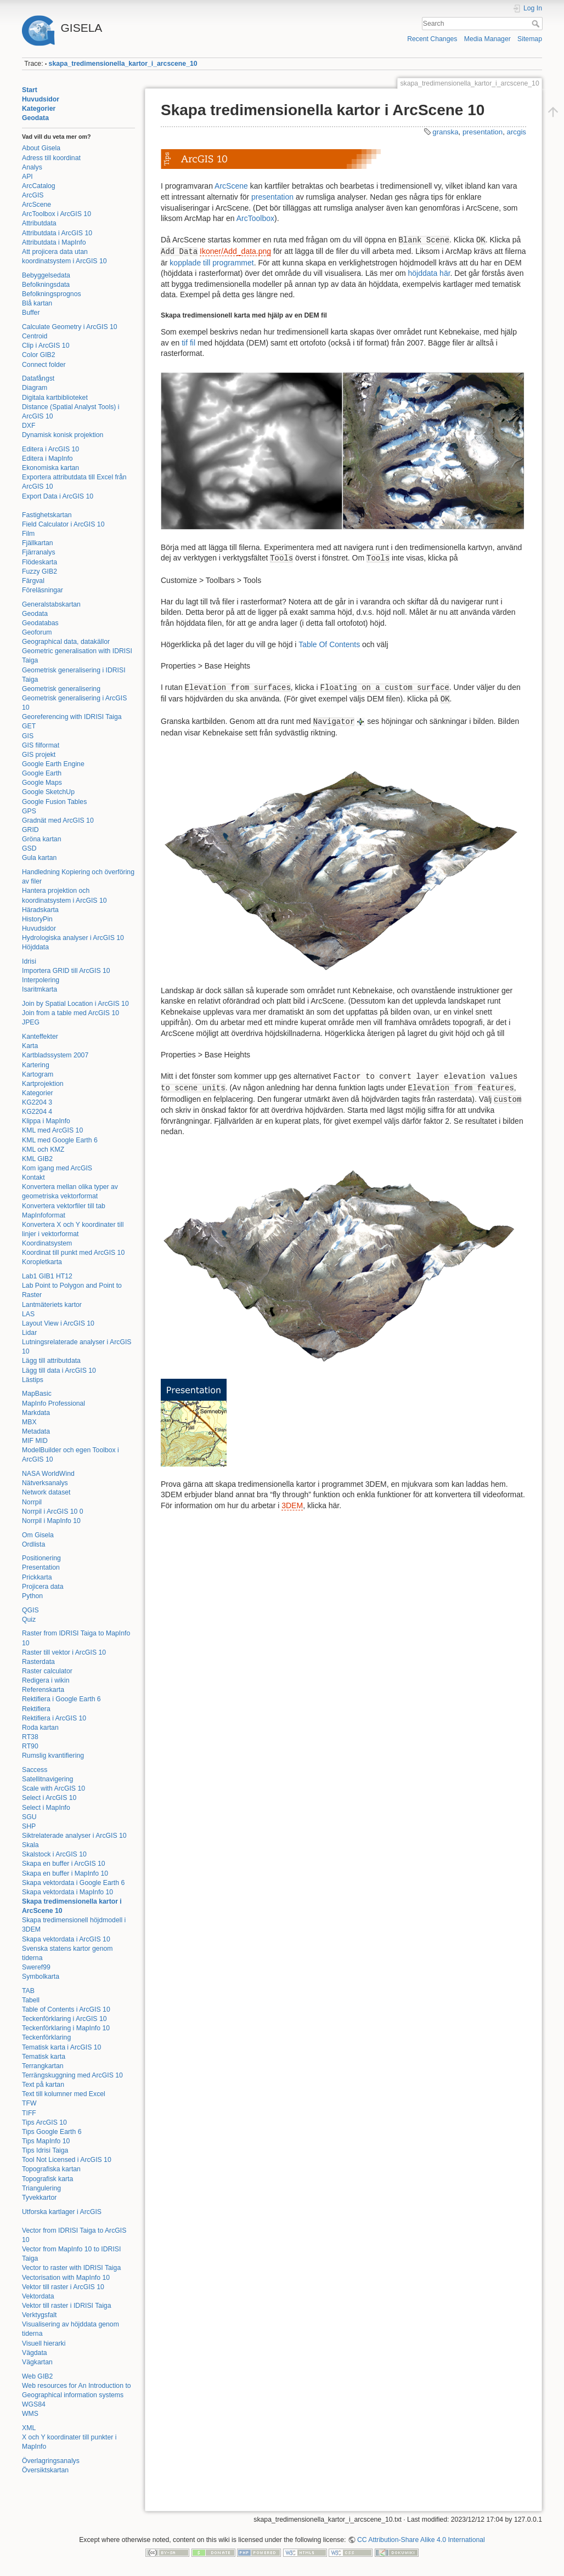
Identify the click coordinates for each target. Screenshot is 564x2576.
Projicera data (43, 1586)
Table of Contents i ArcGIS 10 (66, 2009)
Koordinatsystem (47, 1243)
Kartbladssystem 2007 (55, 1055)
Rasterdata (38, 1662)
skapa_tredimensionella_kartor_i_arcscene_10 (123, 63)
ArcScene (36, 204)
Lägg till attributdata (51, 1361)
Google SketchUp (48, 792)
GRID (30, 830)
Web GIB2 (37, 2376)
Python (32, 1596)
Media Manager (487, 39)
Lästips (32, 1380)
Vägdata (34, 2353)
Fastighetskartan (47, 515)
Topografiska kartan (51, 2169)
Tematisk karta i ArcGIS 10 (61, 2047)
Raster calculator (47, 1671)
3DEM (292, 1505)
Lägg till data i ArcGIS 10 (59, 1370)
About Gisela (41, 148)
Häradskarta (40, 910)
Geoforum (37, 632)
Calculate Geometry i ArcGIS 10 (69, 327)
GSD (29, 848)
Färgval (33, 581)
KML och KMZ (43, 1149)
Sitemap (529, 39)
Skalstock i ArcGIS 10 (54, 1854)
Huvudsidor (40, 99)
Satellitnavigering (47, 1779)
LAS (28, 1314)
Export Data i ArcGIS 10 (57, 496)
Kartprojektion (43, 1084)
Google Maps (42, 782)
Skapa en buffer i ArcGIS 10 (63, 1863)
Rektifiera (36, 1709)
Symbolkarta (40, 1976)
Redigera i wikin (45, 1680)
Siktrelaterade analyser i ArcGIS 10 (74, 1835)
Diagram (34, 388)
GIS (27, 736)
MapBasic (37, 1393)
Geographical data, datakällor (66, 642)
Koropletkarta (42, 1262)
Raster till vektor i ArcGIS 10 (64, 1652)
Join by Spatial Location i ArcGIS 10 (75, 1003)
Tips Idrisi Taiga (45, 2150)
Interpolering (40, 980)
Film (28, 533)
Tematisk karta (43, 2056)
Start (29, 90)
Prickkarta (37, 1577)
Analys (32, 167)
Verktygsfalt (39, 2315)
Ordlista (33, 1544)
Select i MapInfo (46, 1807)
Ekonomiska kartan (50, 468)
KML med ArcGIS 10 (52, 1130)
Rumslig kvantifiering (53, 1755)
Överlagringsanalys (51, 2461)
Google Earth (41, 773)
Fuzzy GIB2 (39, 571)
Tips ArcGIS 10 (44, 2122)
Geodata (35, 118)
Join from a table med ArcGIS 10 (70, 1013)
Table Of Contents (329, 644)
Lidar (29, 1333)
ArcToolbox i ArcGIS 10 (56, 214)
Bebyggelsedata (46, 275)
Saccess (34, 1770)
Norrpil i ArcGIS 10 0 (52, 1511)
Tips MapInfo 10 (46, 2141)
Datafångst (38, 378)
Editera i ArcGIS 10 (50, 449)
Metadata (36, 1431)
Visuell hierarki (43, 2343)
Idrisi (29, 961)
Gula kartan (39, 858)
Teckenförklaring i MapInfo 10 (66, 2028)
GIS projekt (38, 754)
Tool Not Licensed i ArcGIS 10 (66, 2160)
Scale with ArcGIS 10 (53, 1788)
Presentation (41, 1567)
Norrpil (32, 1502)
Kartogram (37, 1074)
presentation (483, 132)
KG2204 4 (37, 1112)
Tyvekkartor (39, 2197)
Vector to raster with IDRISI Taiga (71, 2268)
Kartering (35, 1065)
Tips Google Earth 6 (52, 2132)
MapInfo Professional (53, 1403)
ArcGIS (32, 195)
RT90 (30, 1746)
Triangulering (41, 2188)
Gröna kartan (41, 839)
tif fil (188, 342)
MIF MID (35, 1441)
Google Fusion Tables (54, 802)
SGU (29, 1817)
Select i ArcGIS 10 (49, 1798)
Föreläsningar (42, 590)
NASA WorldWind (48, 1473)
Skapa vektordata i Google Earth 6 (73, 1883)
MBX (29, 1422)
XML (29, 2428)
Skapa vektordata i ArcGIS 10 (66, 1939)
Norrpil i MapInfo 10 (51, 1521)
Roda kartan (40, 1727)
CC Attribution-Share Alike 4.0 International (421, 2540)
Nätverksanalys (45, 1483)
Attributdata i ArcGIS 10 (57, 233)
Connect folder (44, 365)
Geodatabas (40, 623)
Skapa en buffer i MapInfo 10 (65, 1873)
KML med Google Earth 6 (60, 1140)
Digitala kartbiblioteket (55, 397)
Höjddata (35, 947)
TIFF (29, 2113)
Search (537, 23)
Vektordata (38, 2296)
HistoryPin (37, 919)
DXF (29, 425)
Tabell (31, 2000)
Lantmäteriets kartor (52, 1305)
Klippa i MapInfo (46, 1121)
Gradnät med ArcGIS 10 (58, 820)
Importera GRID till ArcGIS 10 (66, 971)
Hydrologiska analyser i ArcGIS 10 (73, 938)
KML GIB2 (37, 1159)
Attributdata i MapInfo (54, 242)
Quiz (29, 1619)
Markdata (36, 1413)
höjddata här (429, 273)
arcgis (516, 132)
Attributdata (39, 223)
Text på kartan (43, 2084)
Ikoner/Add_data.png (235, 251)
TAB (28, 1991)
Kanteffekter (40, 1036)
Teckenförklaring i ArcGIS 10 (64, 2019)
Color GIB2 (38, 355)
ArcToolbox (255, 218)
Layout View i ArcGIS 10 (58, 1323)
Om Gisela (38, 1535)
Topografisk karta (47, 2179)
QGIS (30, 1610)
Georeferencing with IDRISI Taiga (72, 717)
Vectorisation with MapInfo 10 (66, 2277)
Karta (30, 1046)
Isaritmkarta (39, 989)
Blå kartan (37, 303)
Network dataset (46, 1492)
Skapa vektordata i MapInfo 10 (67, 1892)
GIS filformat (40, 745)
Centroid (34, 336)
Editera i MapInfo (47, 458)
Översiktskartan (45, 2470)
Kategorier (38, 108)
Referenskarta (43, 1690)
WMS (30, 2414)
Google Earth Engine (53, 764)
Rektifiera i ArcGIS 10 (54, 1718)
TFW (29, 2103)
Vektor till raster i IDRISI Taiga (66, 2305)
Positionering (41, 1558)
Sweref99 (36, 1967)
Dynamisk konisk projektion (62, 435)
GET (29, 726)
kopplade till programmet (211, 262)
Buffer (31, 312)
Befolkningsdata (46, 284)
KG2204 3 (37, 1102)
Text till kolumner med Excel (63, 2094)
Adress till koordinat (51, 158)
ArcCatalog (38, 186)
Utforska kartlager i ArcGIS (61, 2212)
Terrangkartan (43, 2066)
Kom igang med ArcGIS (57, 1168)
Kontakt (33, 1177)
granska (445, 132)
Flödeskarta (39, 562)
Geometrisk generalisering (61, 689)
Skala (30, 1845)
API (27, 176)
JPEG (31, 1022)
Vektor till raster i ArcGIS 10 (63, 2287)
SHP (29, 1826)
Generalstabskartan (51, 604)
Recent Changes (432, 39)
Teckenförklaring (46, 2037)
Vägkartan (37, 2362)
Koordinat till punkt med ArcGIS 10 (73, 1252)
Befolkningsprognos (51, 294)
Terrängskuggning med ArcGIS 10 (72, 2075)
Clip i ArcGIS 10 (45, 345)
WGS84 (34, 2404)
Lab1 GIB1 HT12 (47, 1276)
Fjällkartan (37, 543)
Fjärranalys (38, 552)
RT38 (30, 1737)
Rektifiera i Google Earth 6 (61, 1699)
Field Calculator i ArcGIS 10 (63, 524)
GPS (29, 811)
